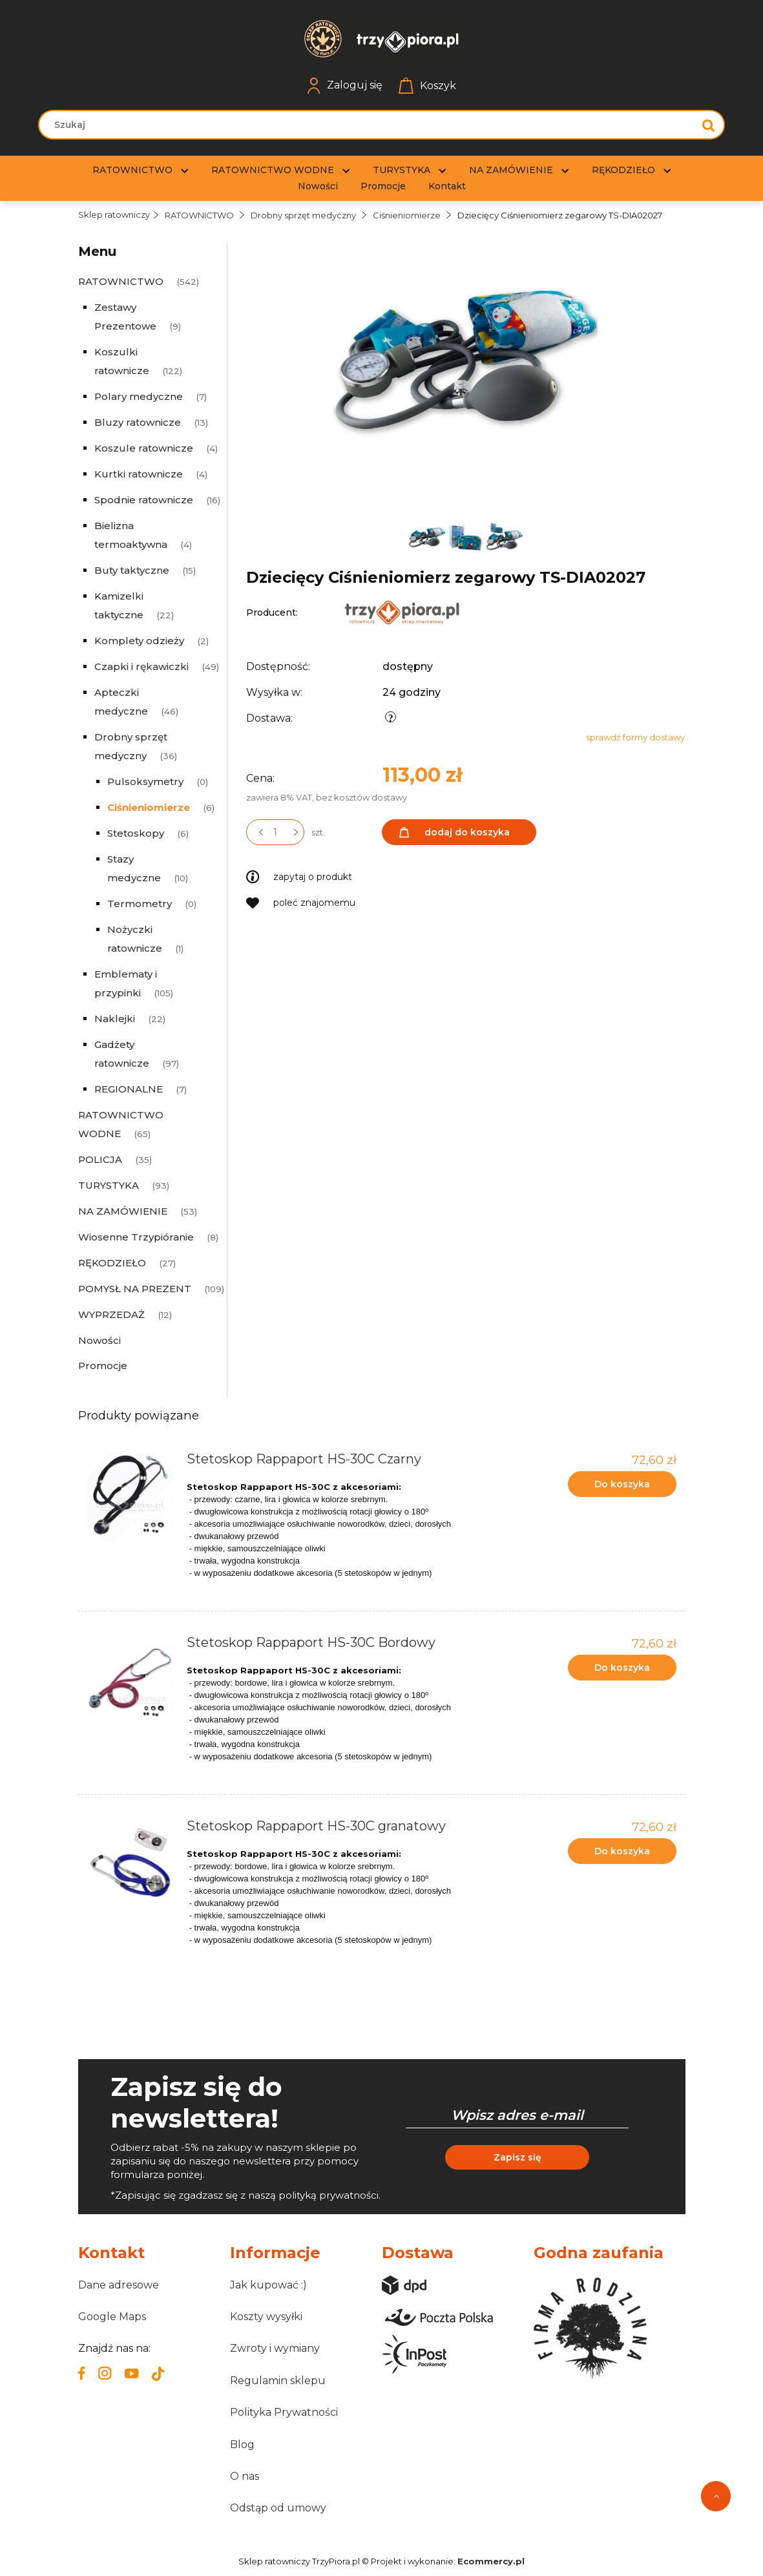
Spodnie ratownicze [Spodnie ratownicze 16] (143, 500)
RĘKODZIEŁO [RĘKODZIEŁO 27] (112, 1263)
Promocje (102, 1365)
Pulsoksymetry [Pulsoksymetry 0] (145, 781)
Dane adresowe (118, 2285)
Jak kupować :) (268, 2285)
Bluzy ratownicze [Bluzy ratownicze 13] (137, 422)
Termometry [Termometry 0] (139, 903)
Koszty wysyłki (266, 2316)
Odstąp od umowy (278, 2508)
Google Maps (112, 2316)
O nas (244, 2476)
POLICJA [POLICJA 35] (100, 1159)
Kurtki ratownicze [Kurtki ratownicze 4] (138, 474)
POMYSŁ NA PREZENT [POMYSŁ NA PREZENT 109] (134, 1289)
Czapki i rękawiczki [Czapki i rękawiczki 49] (141, 666)
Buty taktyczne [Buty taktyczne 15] (131, 570)
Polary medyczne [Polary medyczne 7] (138, 396)
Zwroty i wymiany (275, 2348)
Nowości (99, 1340)
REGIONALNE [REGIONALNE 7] (128, 1089)
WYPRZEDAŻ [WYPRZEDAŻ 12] (111, 1314)
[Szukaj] (709, 125)
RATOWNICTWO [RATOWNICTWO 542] (120, 281)
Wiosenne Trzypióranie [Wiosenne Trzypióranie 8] (136, 1237)
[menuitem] (132, 170)
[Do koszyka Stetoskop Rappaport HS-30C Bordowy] (622, 1668)
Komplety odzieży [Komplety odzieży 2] (139, 640)
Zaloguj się (345, 86)
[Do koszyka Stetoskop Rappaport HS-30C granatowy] (622, 1851)
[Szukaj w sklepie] (369, 124)
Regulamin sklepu (278, 2380)
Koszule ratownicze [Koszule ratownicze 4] (143, 448)
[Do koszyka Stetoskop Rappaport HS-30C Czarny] (622, 1484)
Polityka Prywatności (284, 2412)
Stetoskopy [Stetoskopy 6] (135, 833)
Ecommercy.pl (491, 2561)
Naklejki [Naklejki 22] (114, 1018)
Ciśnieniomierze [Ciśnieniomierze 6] (148, 807)
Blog (242, 2444)
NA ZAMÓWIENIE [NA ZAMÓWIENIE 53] (122, 1211)
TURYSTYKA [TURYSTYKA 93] (108, 1185)
